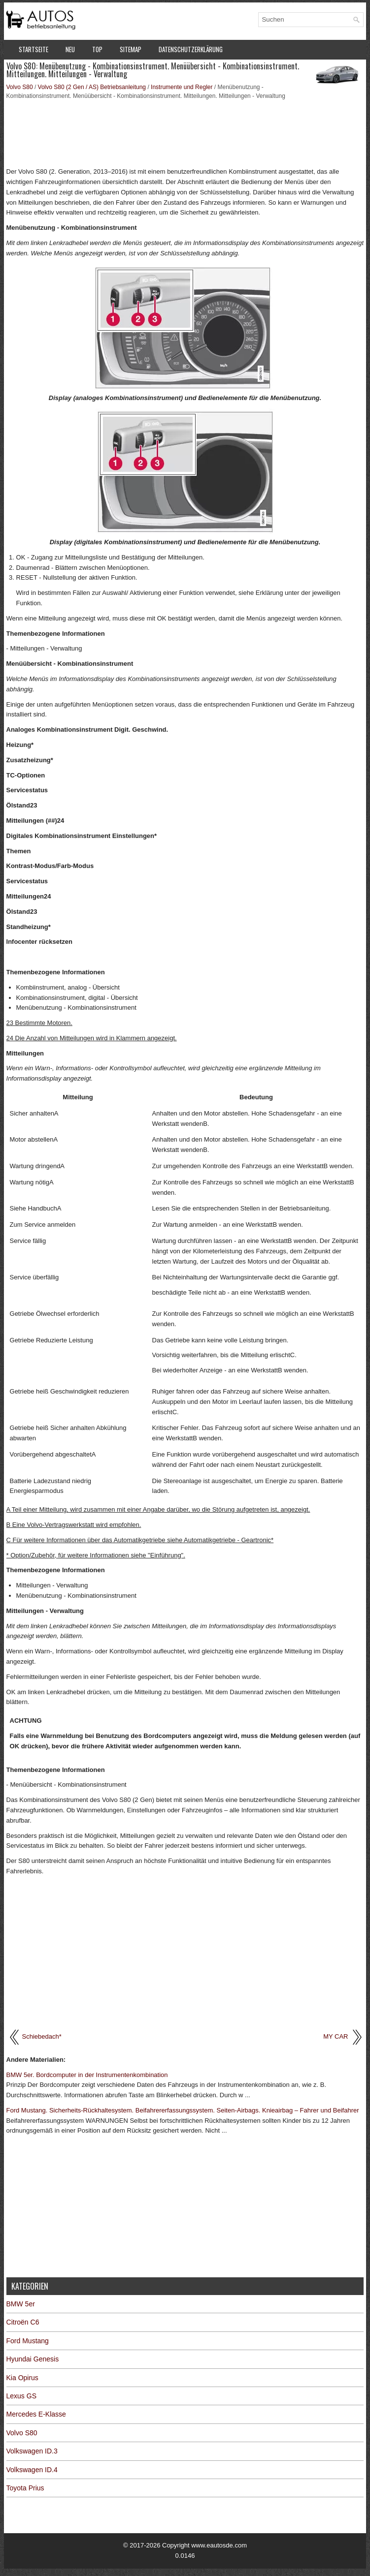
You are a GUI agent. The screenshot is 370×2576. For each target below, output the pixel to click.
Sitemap (130, 49)
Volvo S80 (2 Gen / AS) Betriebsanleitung (92, 87)
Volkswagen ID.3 (32, 2451)
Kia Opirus (22, 2378)
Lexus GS (21, 2396)
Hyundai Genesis (32, 2359)
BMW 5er (20, 2304)
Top (97, 49)
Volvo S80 (19, 87)
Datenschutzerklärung (191, 49)
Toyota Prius (25, 2488)
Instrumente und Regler (181, 87)
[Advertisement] (185, 132)
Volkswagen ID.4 (32, 2470)
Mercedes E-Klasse (36, 2414)
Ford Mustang (27, 2341)
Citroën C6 (22, 2322)
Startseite (33, 49)
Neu (70, 49)
